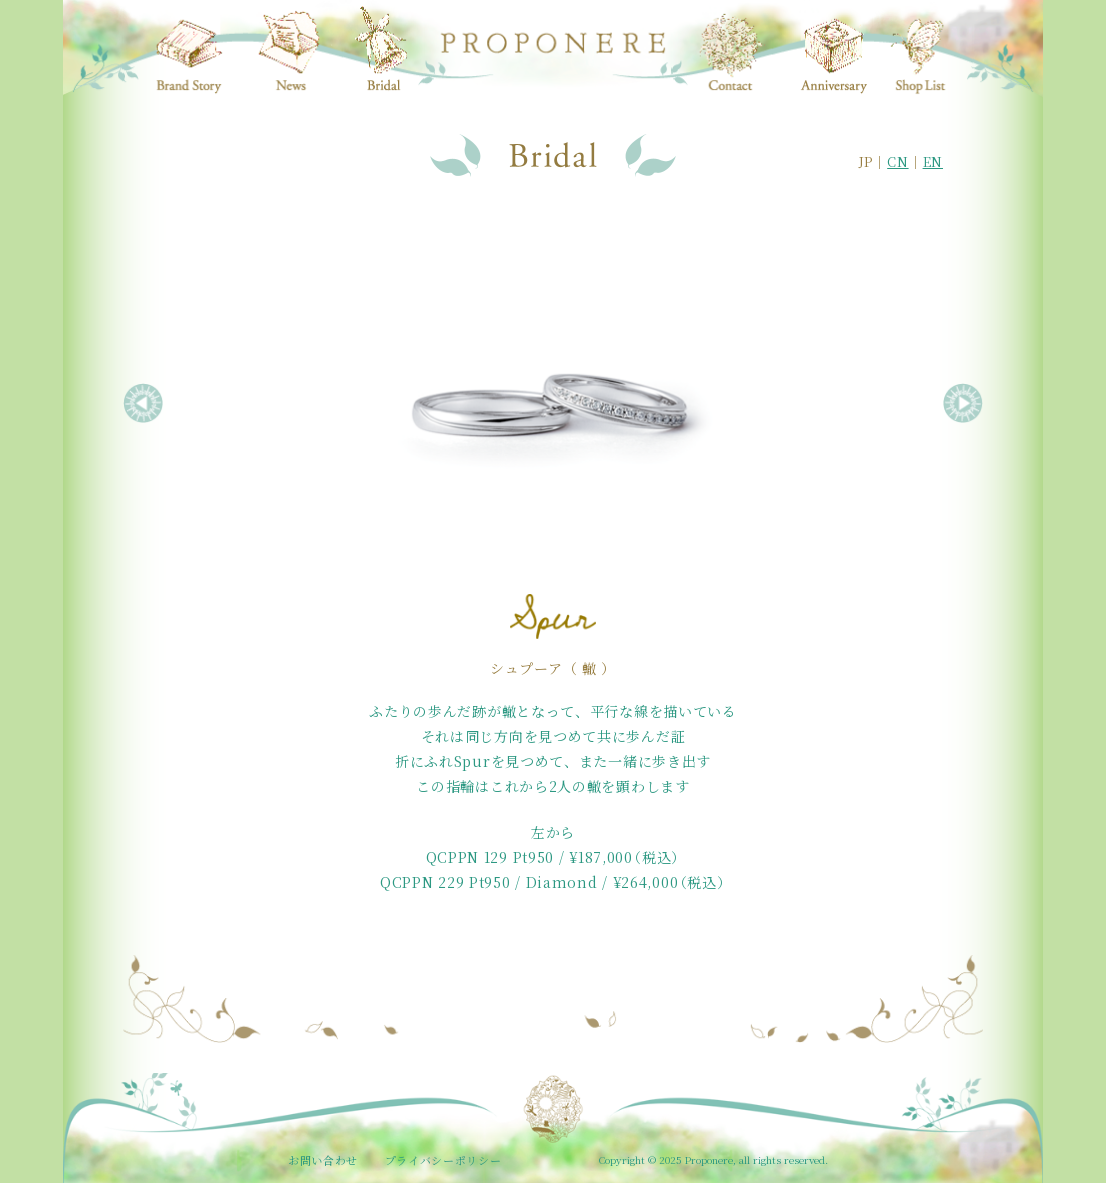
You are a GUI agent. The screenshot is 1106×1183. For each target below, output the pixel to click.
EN (933, 161)
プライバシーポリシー (443, 1160)
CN (897, 161)
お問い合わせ (323, 1160)
